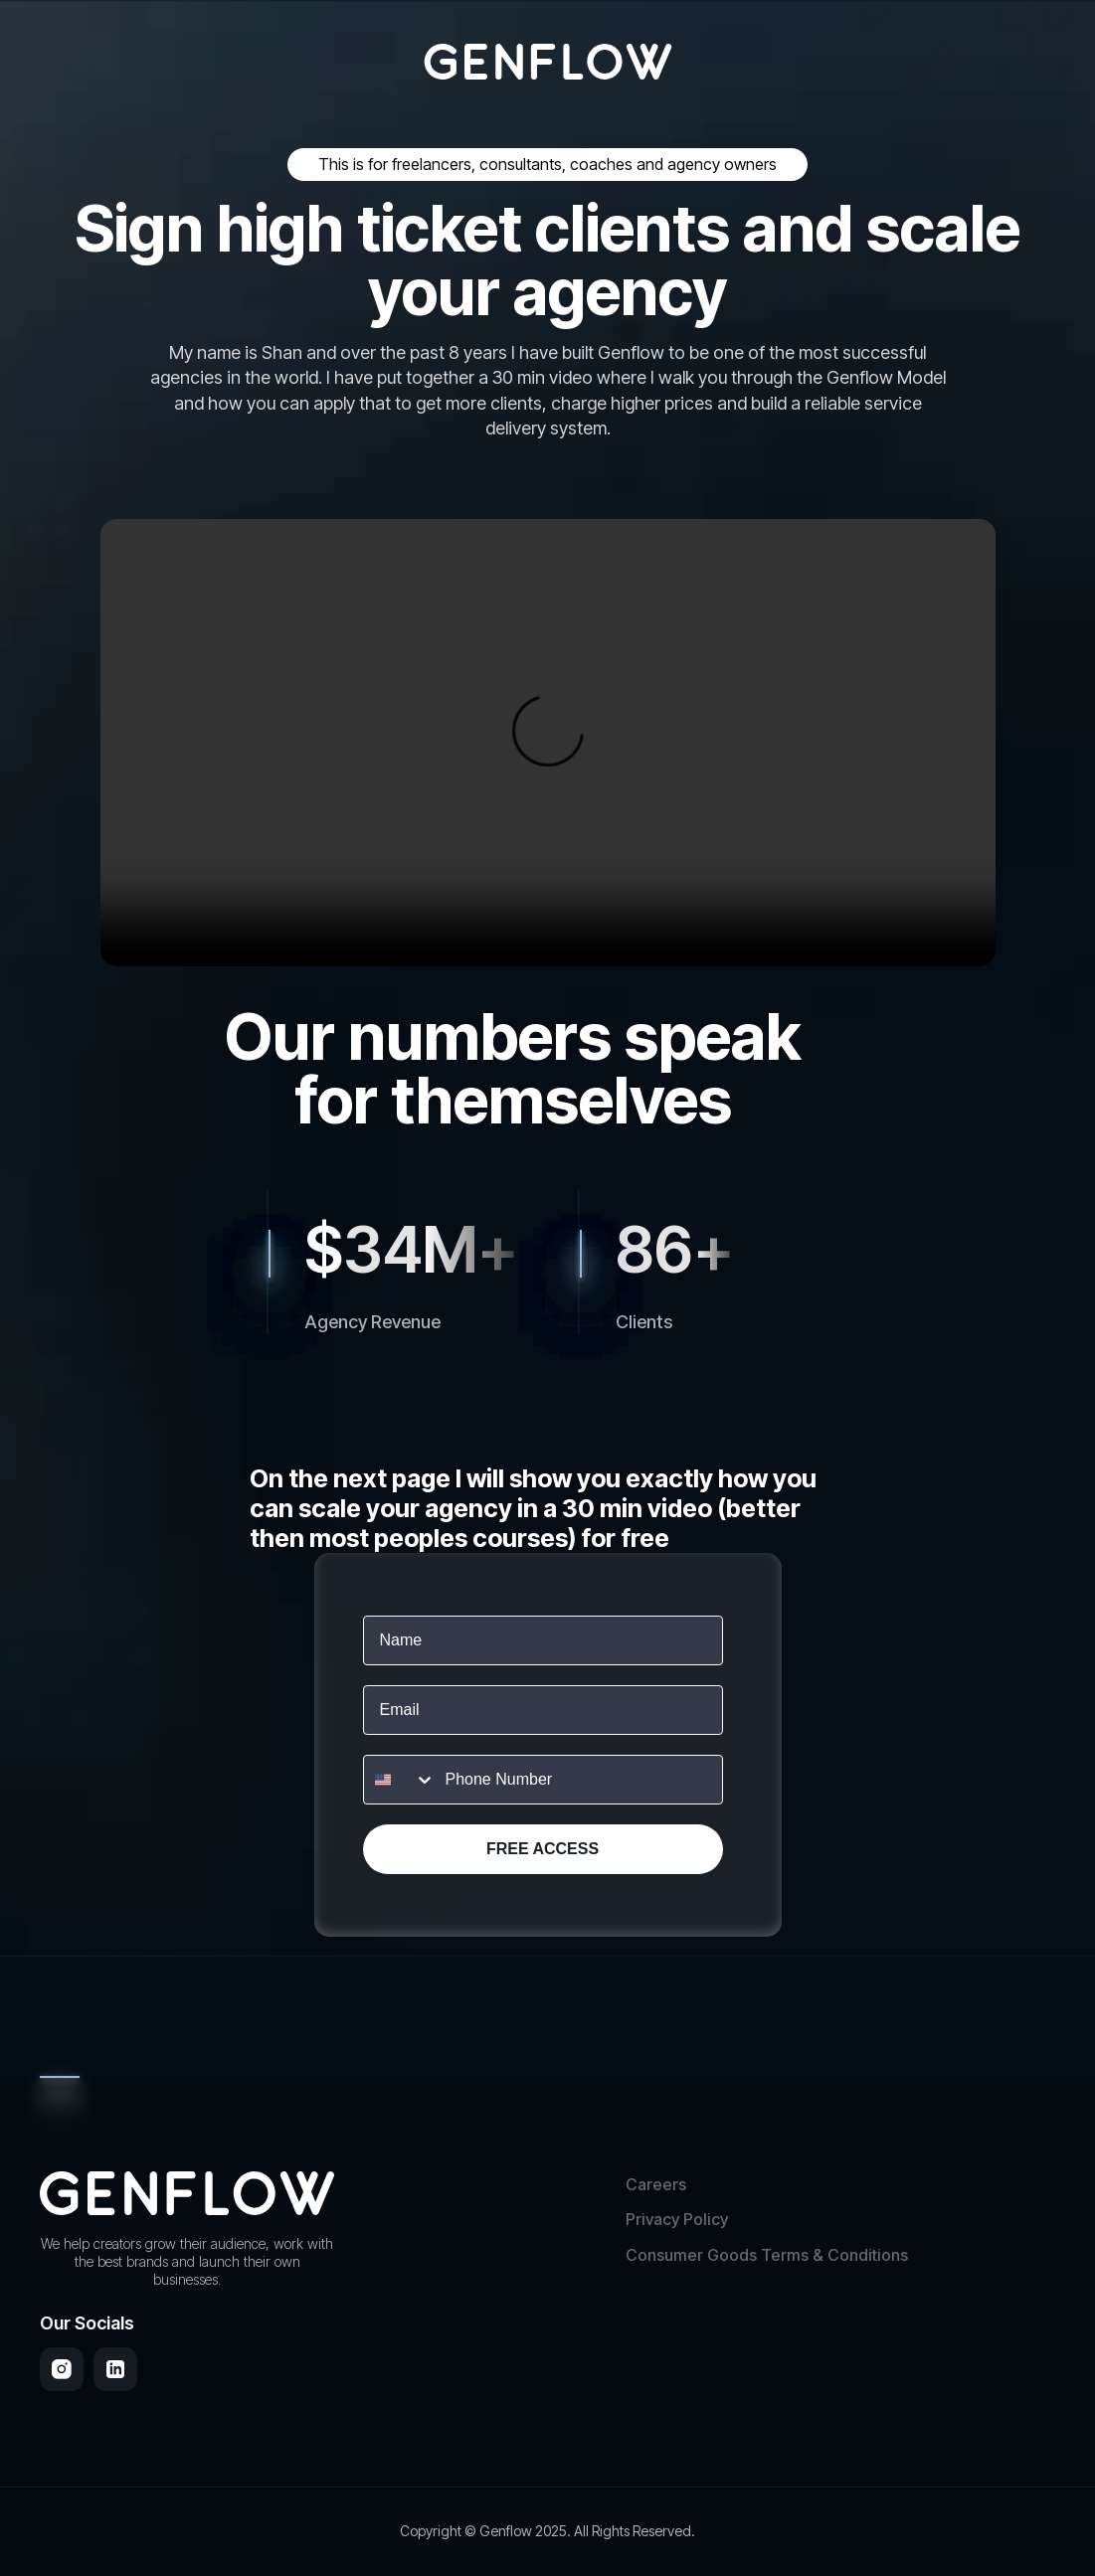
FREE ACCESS (542, 1848)
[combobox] (400, 1779)
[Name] (543, 1640)
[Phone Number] (579, 1779)
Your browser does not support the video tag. (548, 742)
